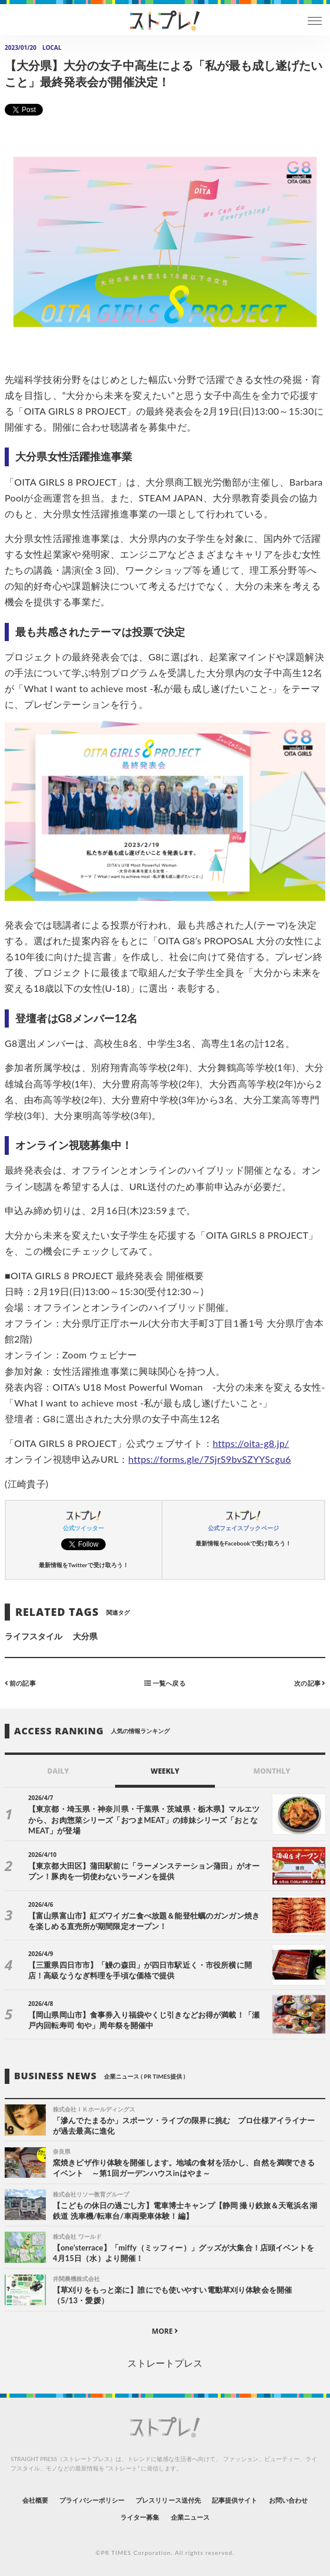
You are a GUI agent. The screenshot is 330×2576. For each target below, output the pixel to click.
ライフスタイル (33, 1636)
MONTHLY (272, 1771)
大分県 (85, 1636)
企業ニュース (190, 2517)
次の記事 (309, 1683)
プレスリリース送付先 (168, 2500)
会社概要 (35, 2500)
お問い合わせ (288, 2500)
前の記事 (20, 1683)
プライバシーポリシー (91, 2500)
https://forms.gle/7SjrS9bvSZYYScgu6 (210, 1459)
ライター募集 (139, 2517)
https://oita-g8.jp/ (251, 1443)
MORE (165, 2331)
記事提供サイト (234, 2500)
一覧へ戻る (164, 1683)
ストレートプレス (165, 2362)
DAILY (58, 1771)
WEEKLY (164, 1771)
